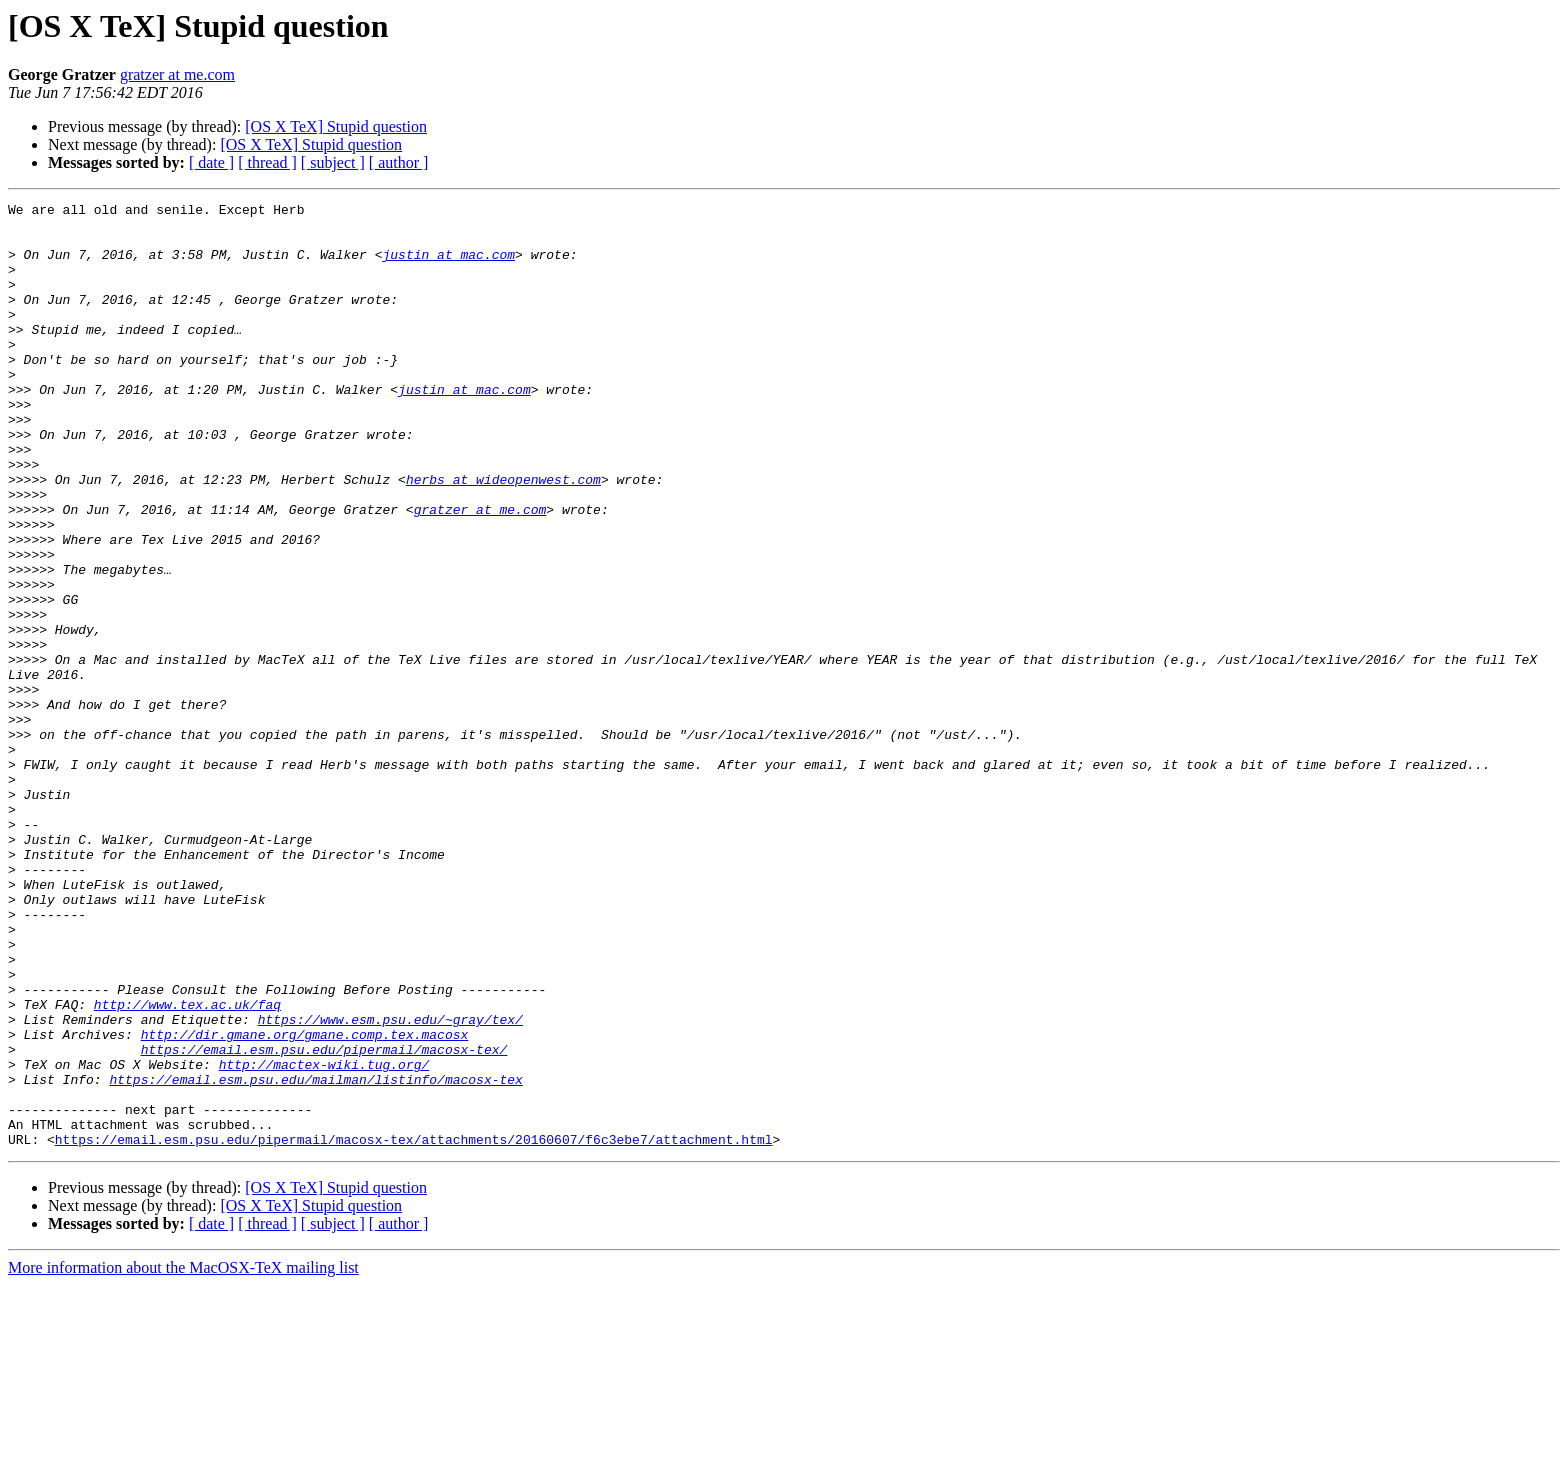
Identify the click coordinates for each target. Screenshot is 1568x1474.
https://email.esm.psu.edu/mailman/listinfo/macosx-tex (315, 1256)
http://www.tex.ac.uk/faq (187, 1166)
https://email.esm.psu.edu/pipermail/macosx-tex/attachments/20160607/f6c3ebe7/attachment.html (414, 1328)
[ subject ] (333, 162)
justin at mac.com (448, 266)
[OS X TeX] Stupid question (336, 126)
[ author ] (399, 162)
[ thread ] (267, 162)
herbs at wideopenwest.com (503, 536)
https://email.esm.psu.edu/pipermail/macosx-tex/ (324, 1220)
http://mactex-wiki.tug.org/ (324, 1238)
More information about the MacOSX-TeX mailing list (183, 1456)
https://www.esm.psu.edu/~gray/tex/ (390, 1184)
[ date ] (211, 162)
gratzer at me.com (177, 74)
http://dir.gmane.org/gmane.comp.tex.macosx (305, 1202)
